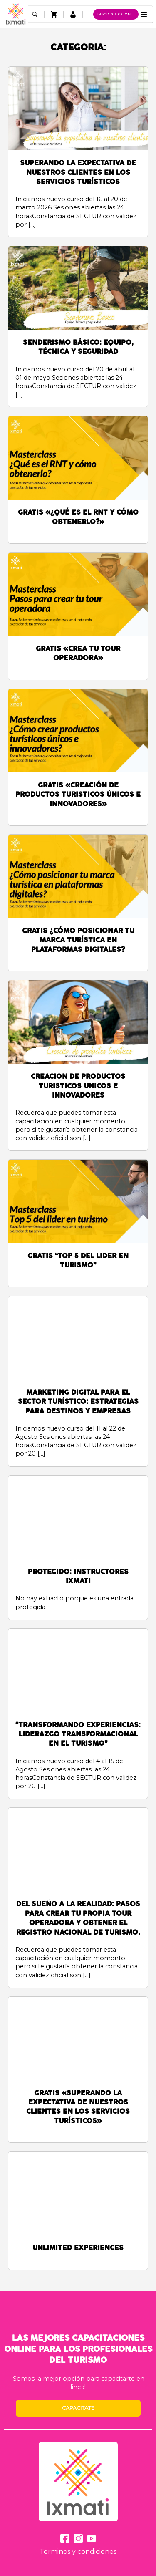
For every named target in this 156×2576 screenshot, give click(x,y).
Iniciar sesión (114, 14)
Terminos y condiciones (78, 2552)
